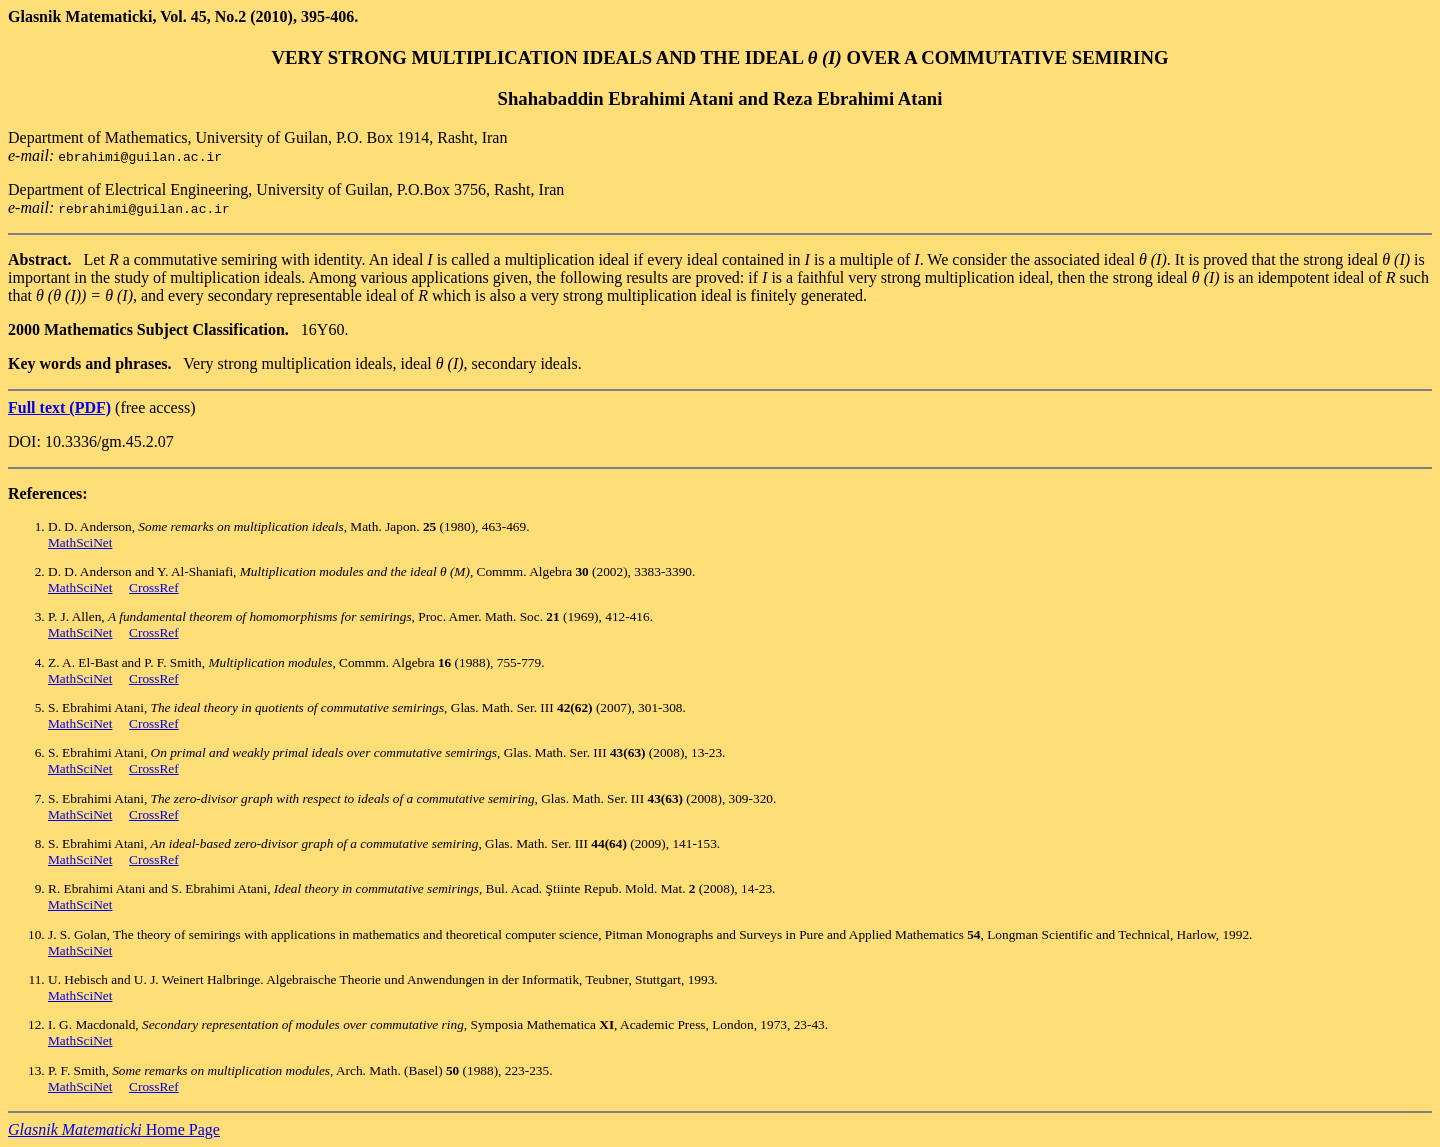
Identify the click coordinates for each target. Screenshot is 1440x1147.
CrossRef (154, 587)
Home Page (114, 1129)
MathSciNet (80, 542)
